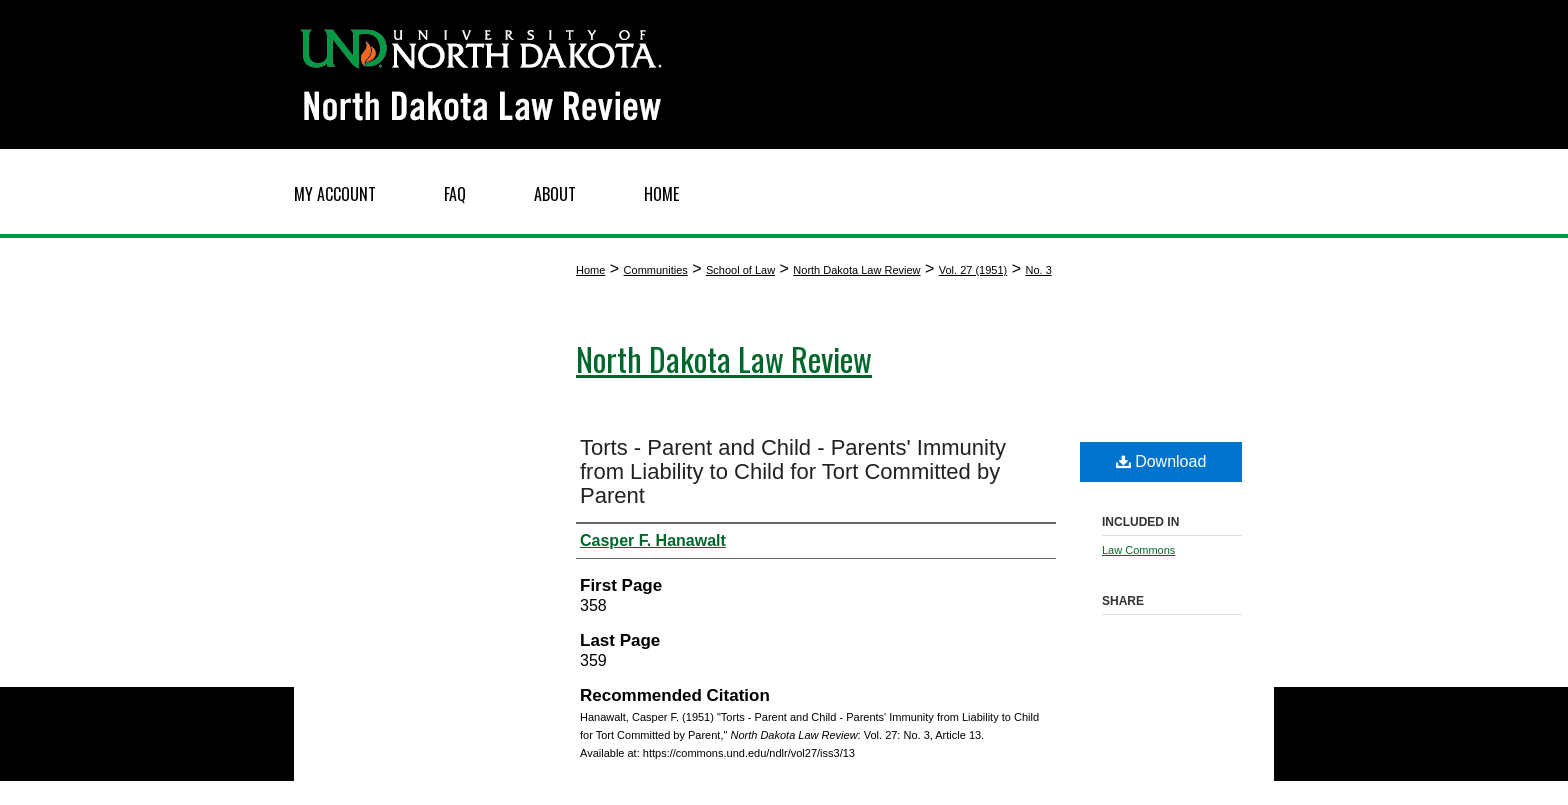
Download (1161, 461)
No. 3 (1038, 270)
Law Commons (1138, 550)
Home (590, 270)
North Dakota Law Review (856, 270)
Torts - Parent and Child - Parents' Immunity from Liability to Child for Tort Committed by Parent (793, 471)
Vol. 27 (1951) (973, 270)
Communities (656, 270)
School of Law (740, 270)
